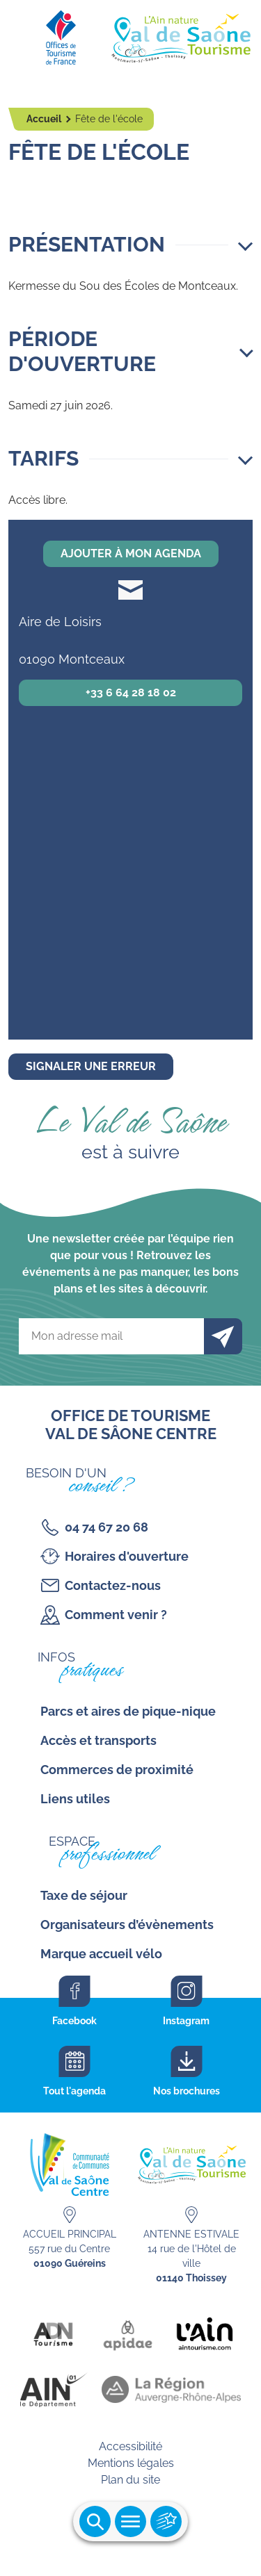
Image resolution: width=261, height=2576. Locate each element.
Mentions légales (131, 2463)
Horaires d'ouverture (127, 1556)
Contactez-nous (113, 1585)
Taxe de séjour (83, 1895)
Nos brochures (186, 2091)
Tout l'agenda (74, 2091)
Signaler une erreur (91, 1066)
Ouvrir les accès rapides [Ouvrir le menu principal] (166, 2521)
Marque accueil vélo (101, 1953)
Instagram (186, 2020)
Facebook (74, 2020)
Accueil (44, 118)
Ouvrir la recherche (95, 2521)
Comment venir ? (116, 1614)
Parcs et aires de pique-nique (128, 1711)
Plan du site (130, 2479)
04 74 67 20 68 (106, 1527)
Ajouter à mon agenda (131, 553)
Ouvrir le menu (130, 2521)
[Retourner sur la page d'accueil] (130, 34)
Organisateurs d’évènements (127, 1924)
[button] (130, 244)
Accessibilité (130, 2446)
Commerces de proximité (116, 1769)
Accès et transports (98, 1740)
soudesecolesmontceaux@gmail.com (130, 589)
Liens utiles (75, 1798)
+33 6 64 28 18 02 (131, 692)
